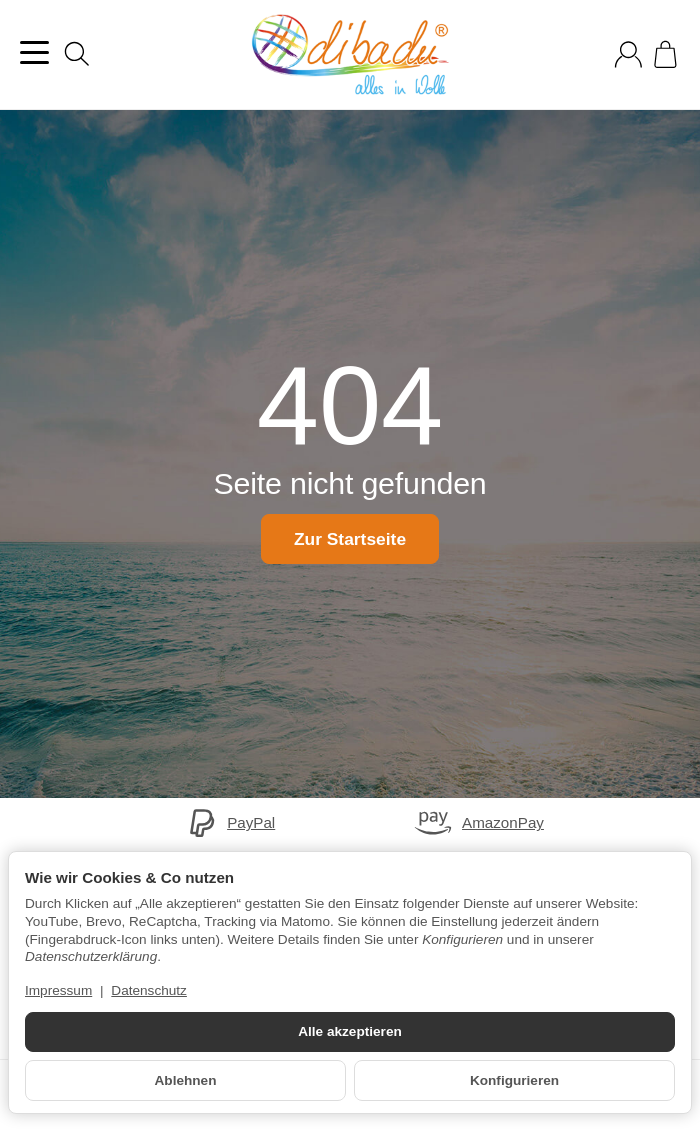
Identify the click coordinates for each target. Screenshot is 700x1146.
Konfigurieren (514, 1080)
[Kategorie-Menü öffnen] (34, 52)
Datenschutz (149, 990)
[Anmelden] (628, 54)
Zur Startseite (349, 539)
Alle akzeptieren (350, 1031)
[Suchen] (77, 54)
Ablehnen (186, 1080)
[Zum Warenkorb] (665, 54)
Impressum (58, 990)
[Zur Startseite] (350, 55)
